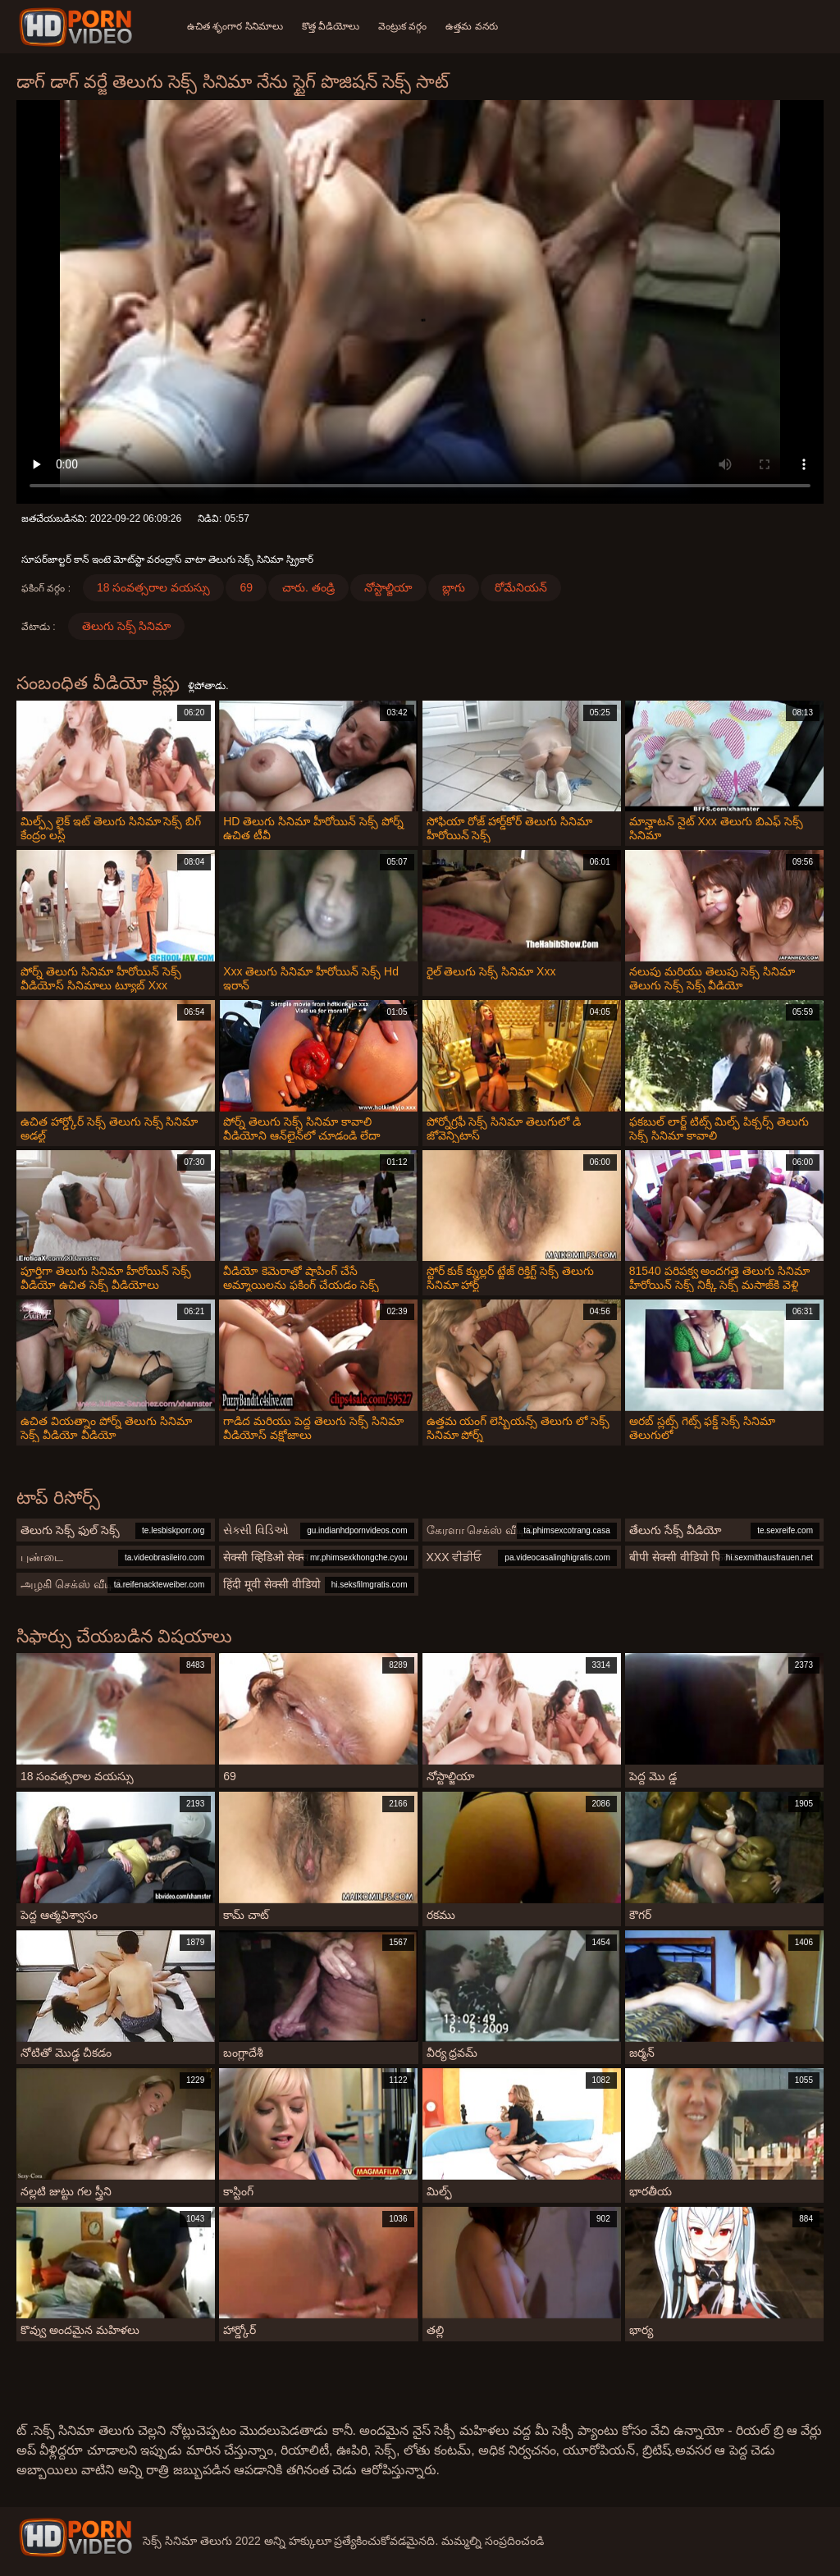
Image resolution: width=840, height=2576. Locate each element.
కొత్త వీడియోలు (331, 26)
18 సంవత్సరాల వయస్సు (153, 587)
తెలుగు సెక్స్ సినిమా (126, 626)
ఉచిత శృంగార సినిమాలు (235, 26)
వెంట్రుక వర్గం (404, 26)
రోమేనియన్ (521, 587)
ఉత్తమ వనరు (474, 26)
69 (246, 587)
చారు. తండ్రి (308, 587)
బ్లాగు (453, 587)
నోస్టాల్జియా (388, 587)
